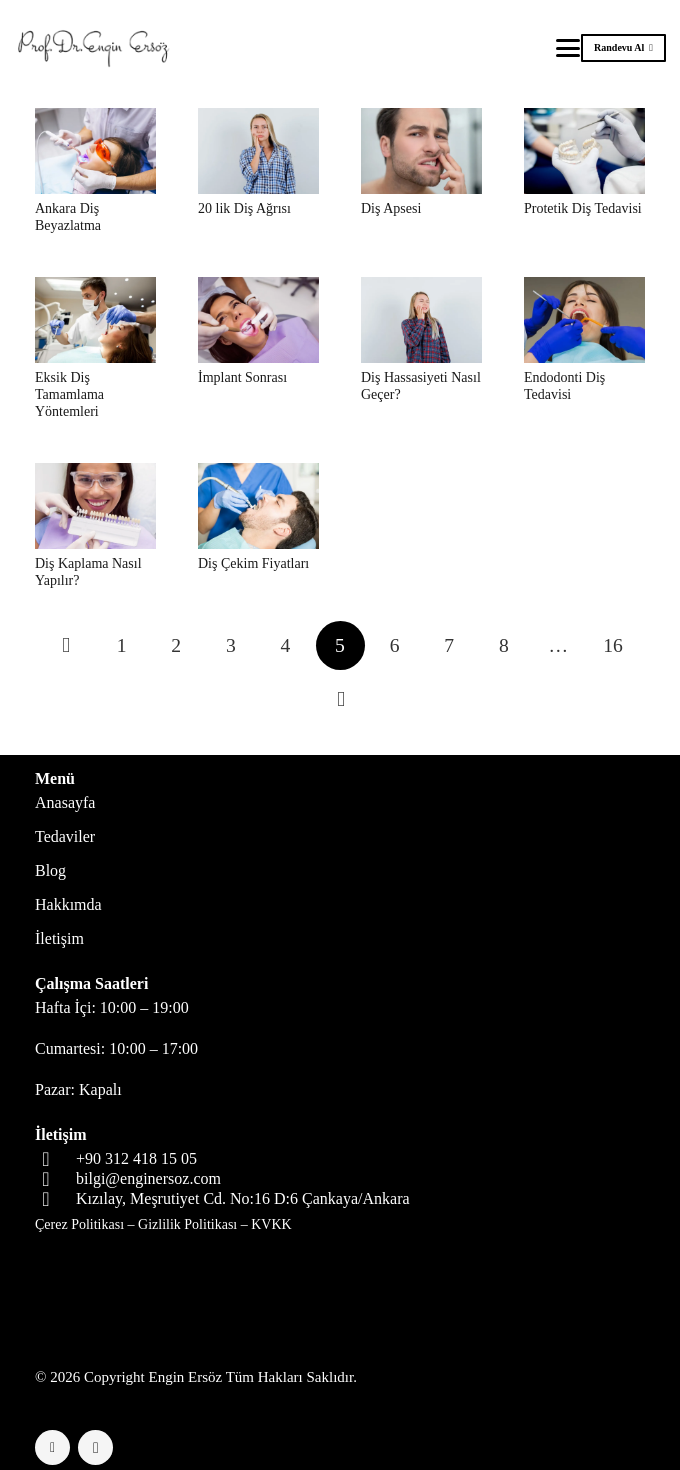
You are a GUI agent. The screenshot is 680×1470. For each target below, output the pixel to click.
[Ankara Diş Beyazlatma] (95, 151)
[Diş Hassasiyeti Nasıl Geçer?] (421, 320)
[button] (568, 48)
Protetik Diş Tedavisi (583, 208)
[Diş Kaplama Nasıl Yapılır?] (95, 506)
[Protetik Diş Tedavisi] (584, 151)
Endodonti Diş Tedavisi (564, 386)
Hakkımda (68, 904)
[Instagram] (95, 1447)
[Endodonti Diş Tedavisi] (584, 320)
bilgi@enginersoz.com (148, 1178)
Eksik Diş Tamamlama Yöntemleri (69, 394)
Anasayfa (65, 802)
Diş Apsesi (391, 208)
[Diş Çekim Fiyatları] (258, 506)
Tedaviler (65, 836)
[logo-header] (96, 48)
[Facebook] (52, 1447)
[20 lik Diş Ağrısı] (258, 151)
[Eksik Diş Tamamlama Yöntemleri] (95, 320)
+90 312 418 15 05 (136, 1158)
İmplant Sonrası (242, 377)
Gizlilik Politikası (187, 1224)
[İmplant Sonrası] (258, 320)
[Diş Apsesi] (421, 151)
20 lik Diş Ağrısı (244, 208)
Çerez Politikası (79, 1224)
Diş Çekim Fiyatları (253, 563)
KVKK (271, 1224)
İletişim (59, 938)
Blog (50, 870)
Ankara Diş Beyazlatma (68, 217)
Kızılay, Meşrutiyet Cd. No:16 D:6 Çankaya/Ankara (243, 1198)
